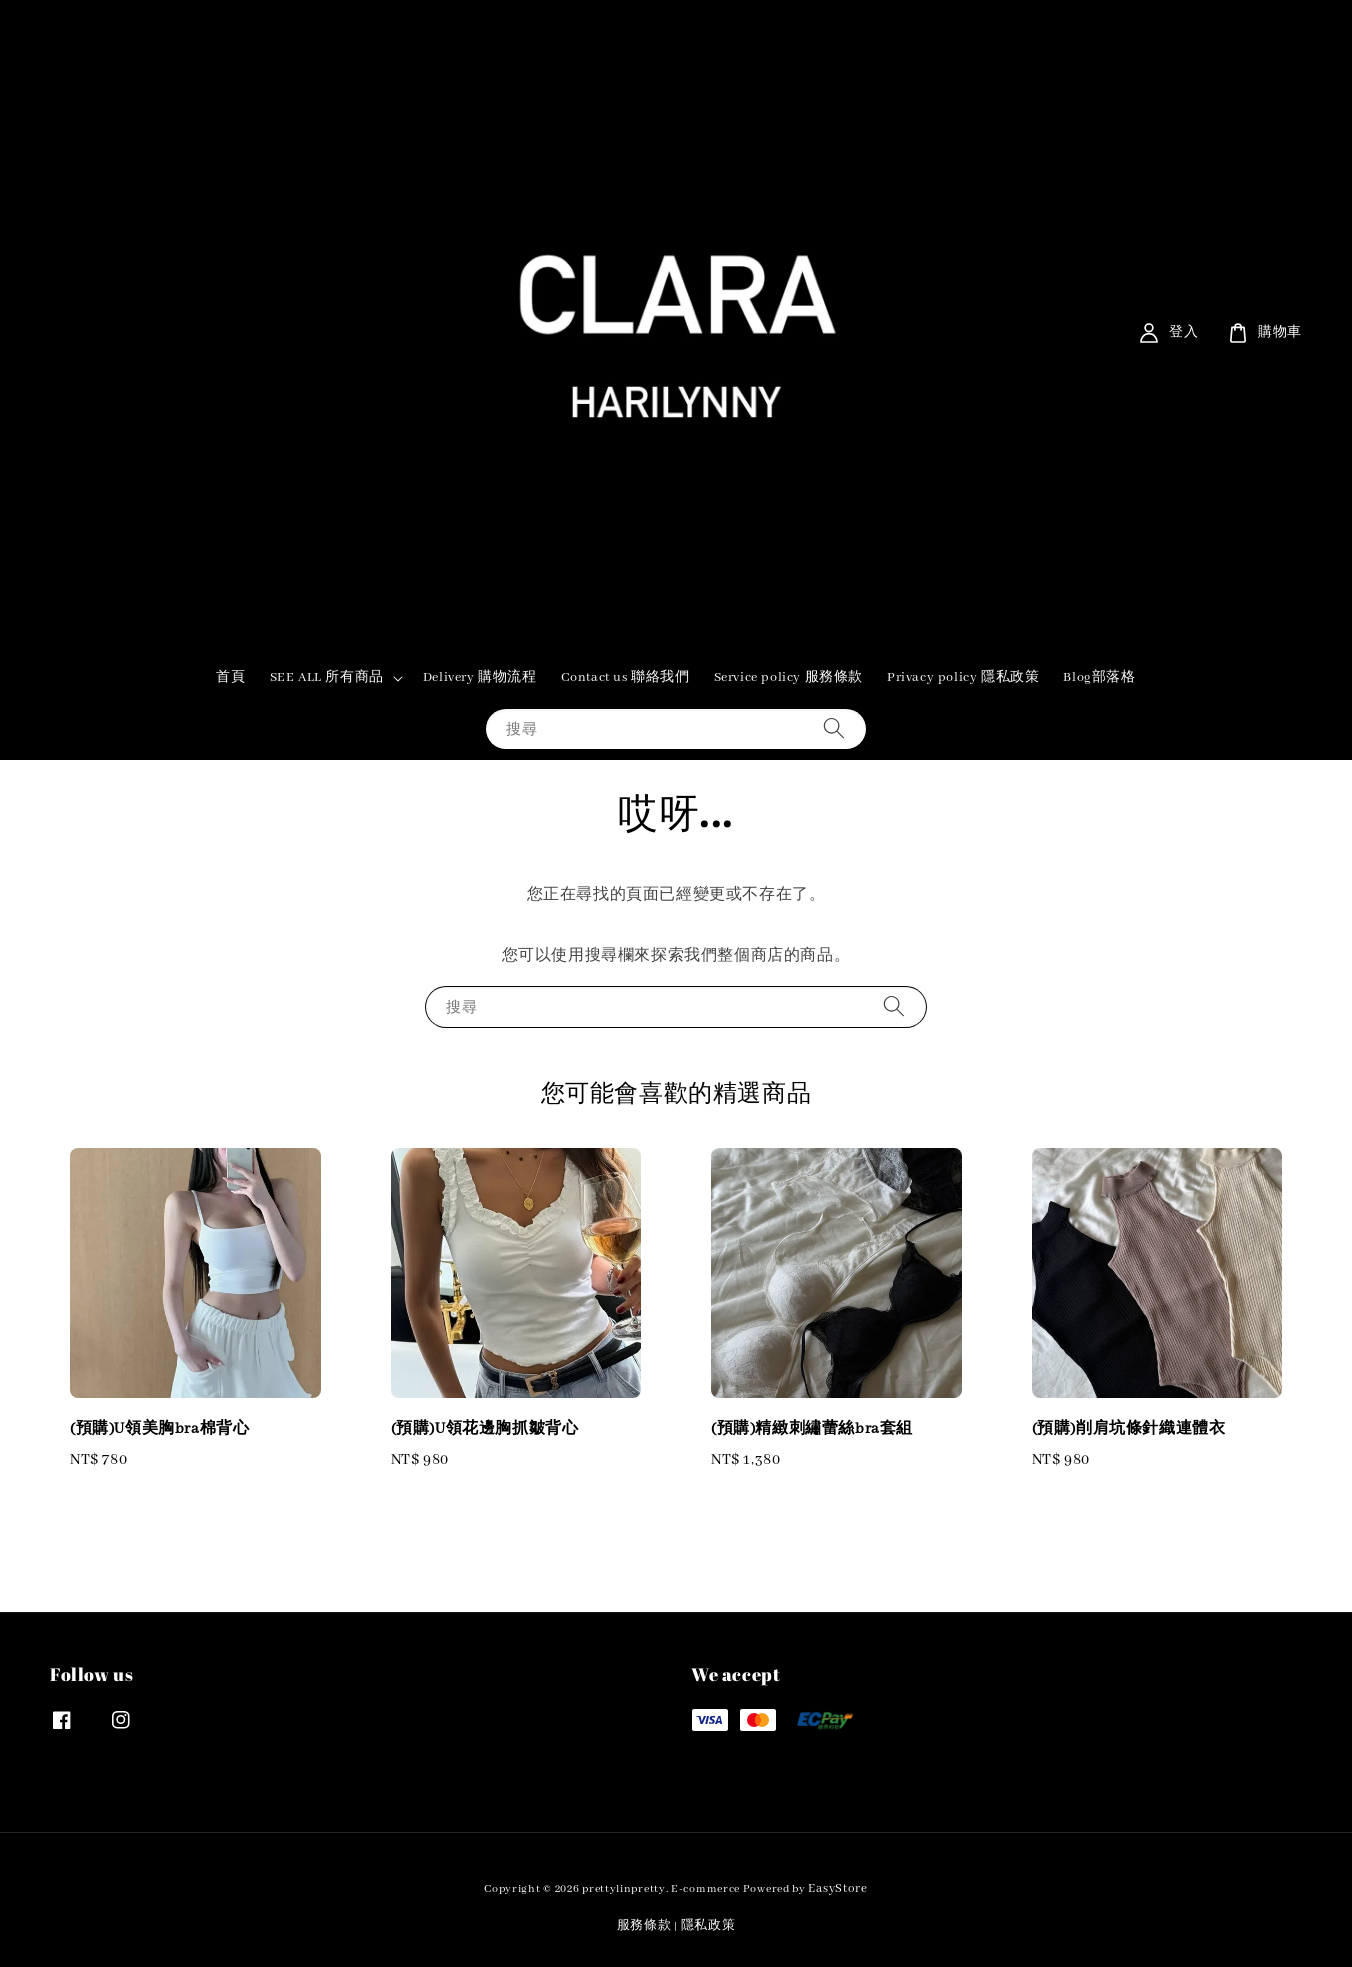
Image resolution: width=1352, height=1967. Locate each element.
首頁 (230, 677)
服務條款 (644, 1925)
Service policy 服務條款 (788, 677)
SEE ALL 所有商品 (327, 677)
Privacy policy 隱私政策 (963, 677)
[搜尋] (834, 728)
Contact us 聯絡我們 (625, 677)
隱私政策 (708, 1925)
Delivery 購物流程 (480, 677)
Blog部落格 (1099, 677)
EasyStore (837, 1888)
